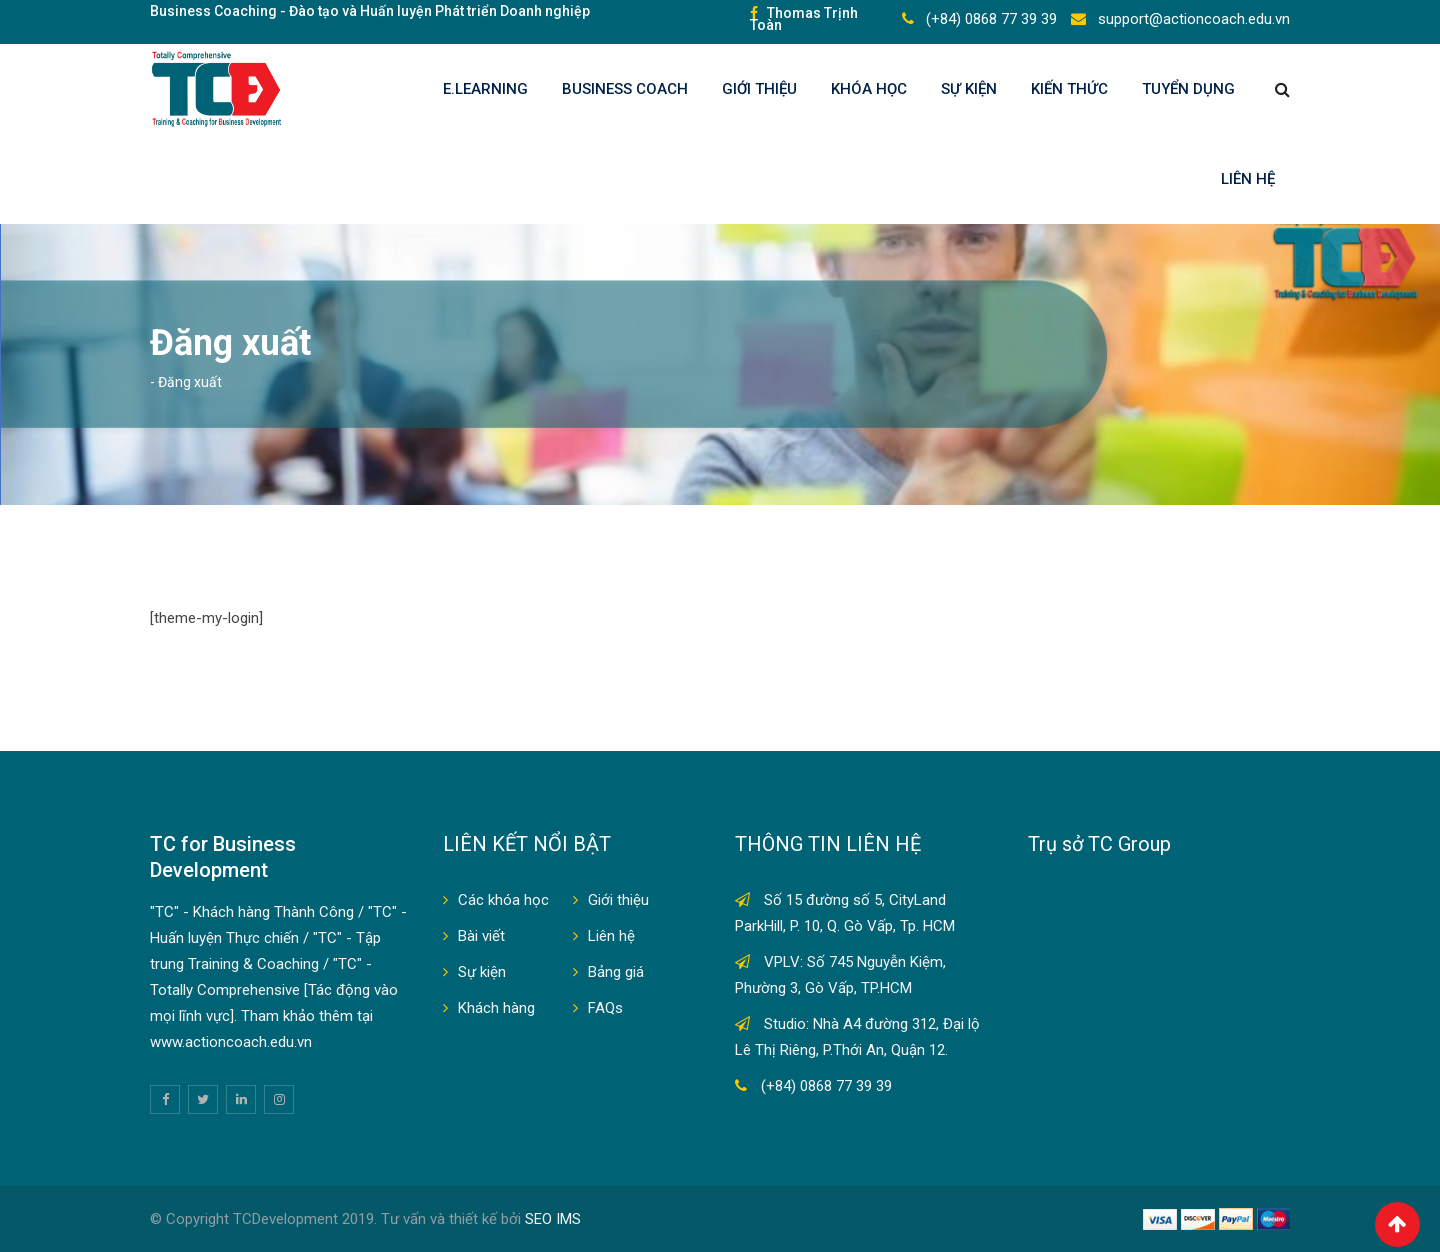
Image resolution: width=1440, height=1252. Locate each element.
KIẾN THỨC (1069, 89)
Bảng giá (616, 972)
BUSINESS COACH (625, 89)
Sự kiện (969, 89)
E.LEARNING (485, 89)
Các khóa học (503, 900)
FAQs (605, 1008)
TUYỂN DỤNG (1188, 89)
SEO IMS (553, 1219)
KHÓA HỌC (869, 89)
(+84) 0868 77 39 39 (989, 19)
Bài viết (481, 936)
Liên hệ (1248, 179)
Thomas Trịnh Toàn (804, 19)
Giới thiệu (759, 89)
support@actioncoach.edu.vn (1192, 19)
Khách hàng (496, 1008)
